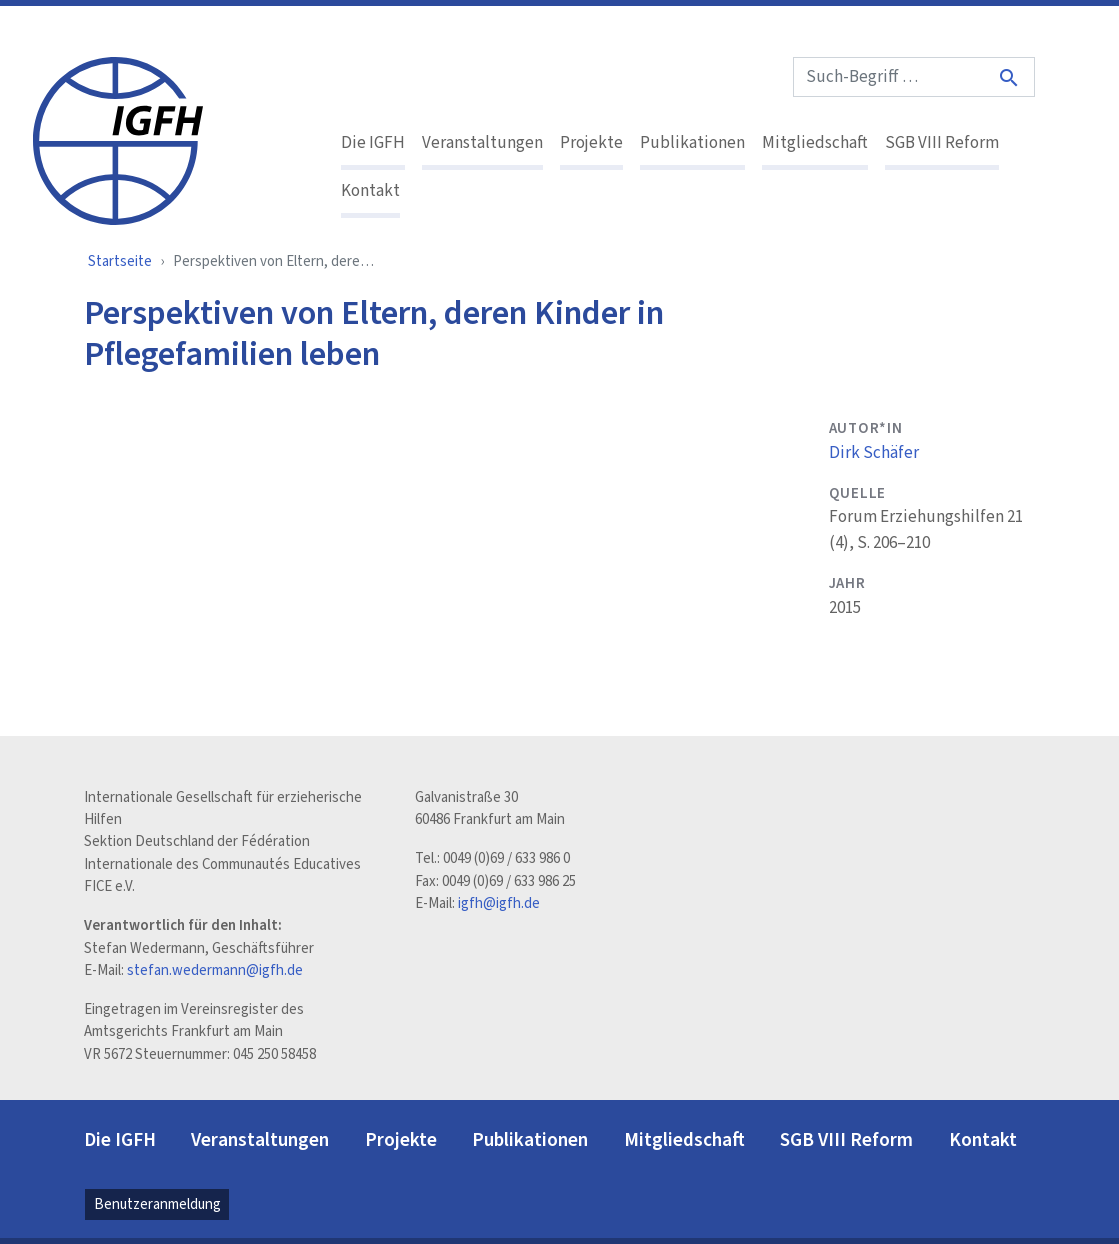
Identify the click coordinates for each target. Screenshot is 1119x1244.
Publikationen (692, 143)
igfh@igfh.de (499, 903)
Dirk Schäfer (874, 453)
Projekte (591, 143)
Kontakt (370, 191)
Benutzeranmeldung (157, 1204)
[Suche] (1010, 77)
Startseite (120, 261)
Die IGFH (373, 143)
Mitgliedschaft (815, 143)
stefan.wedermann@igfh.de (215, 970)
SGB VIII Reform (942, 143)
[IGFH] (118, 139)
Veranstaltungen (482, 143)
